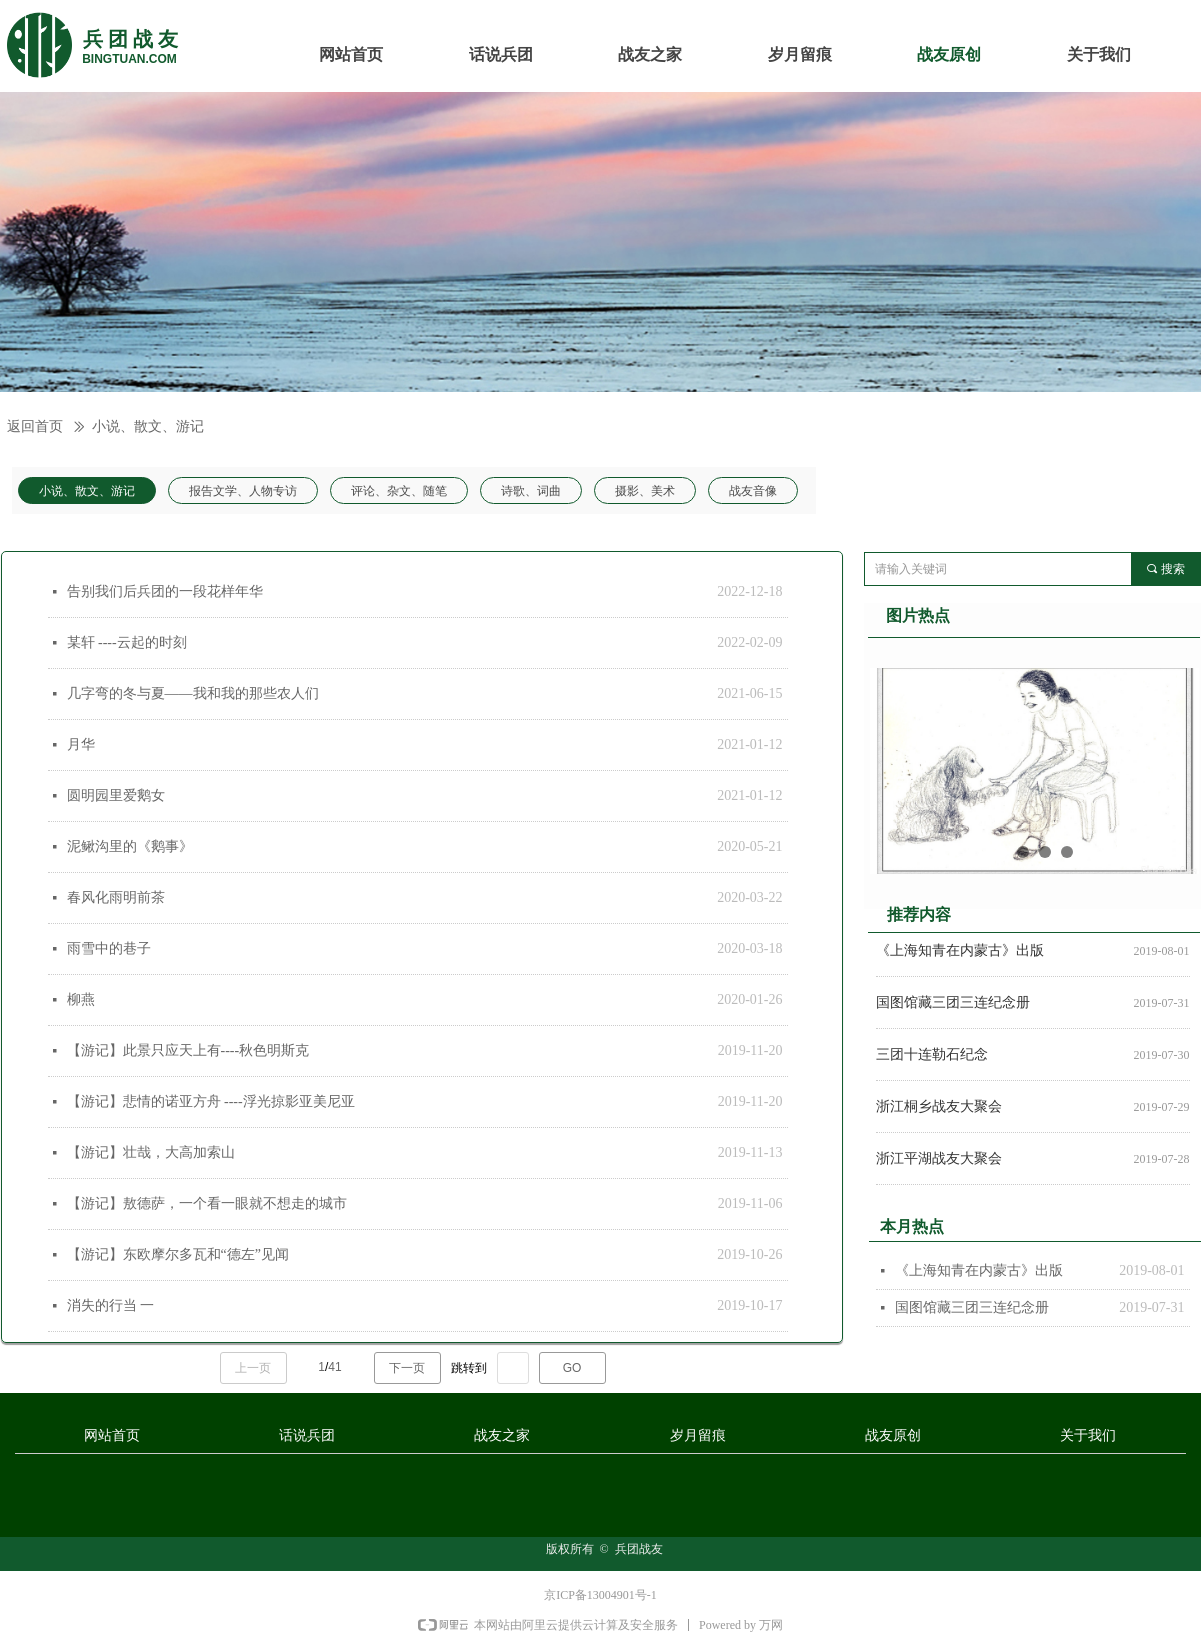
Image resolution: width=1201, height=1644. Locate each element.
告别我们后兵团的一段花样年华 (165, 591)
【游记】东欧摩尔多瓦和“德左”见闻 (178, 1254)
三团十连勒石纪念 (932, 1057)
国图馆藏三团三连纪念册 (953, 1005)
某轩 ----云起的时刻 (127, 642)
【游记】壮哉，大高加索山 (151, 1152)
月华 (81, 744)
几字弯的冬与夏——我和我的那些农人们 (193, 693)
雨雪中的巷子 (109, 948)
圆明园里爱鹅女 (116, 795)
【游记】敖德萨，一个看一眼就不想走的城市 (207, 1203)
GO (572, 1368)
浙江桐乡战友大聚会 (939, 1109)
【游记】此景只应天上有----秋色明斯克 (188, 1050)
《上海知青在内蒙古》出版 (960, 953)
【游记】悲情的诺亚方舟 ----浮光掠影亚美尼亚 (211, 1101)
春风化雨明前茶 (116, 897)
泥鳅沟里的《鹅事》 (130, 846)
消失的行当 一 (111, 1305)
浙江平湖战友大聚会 (939, 1161)
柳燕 (81, 999)
